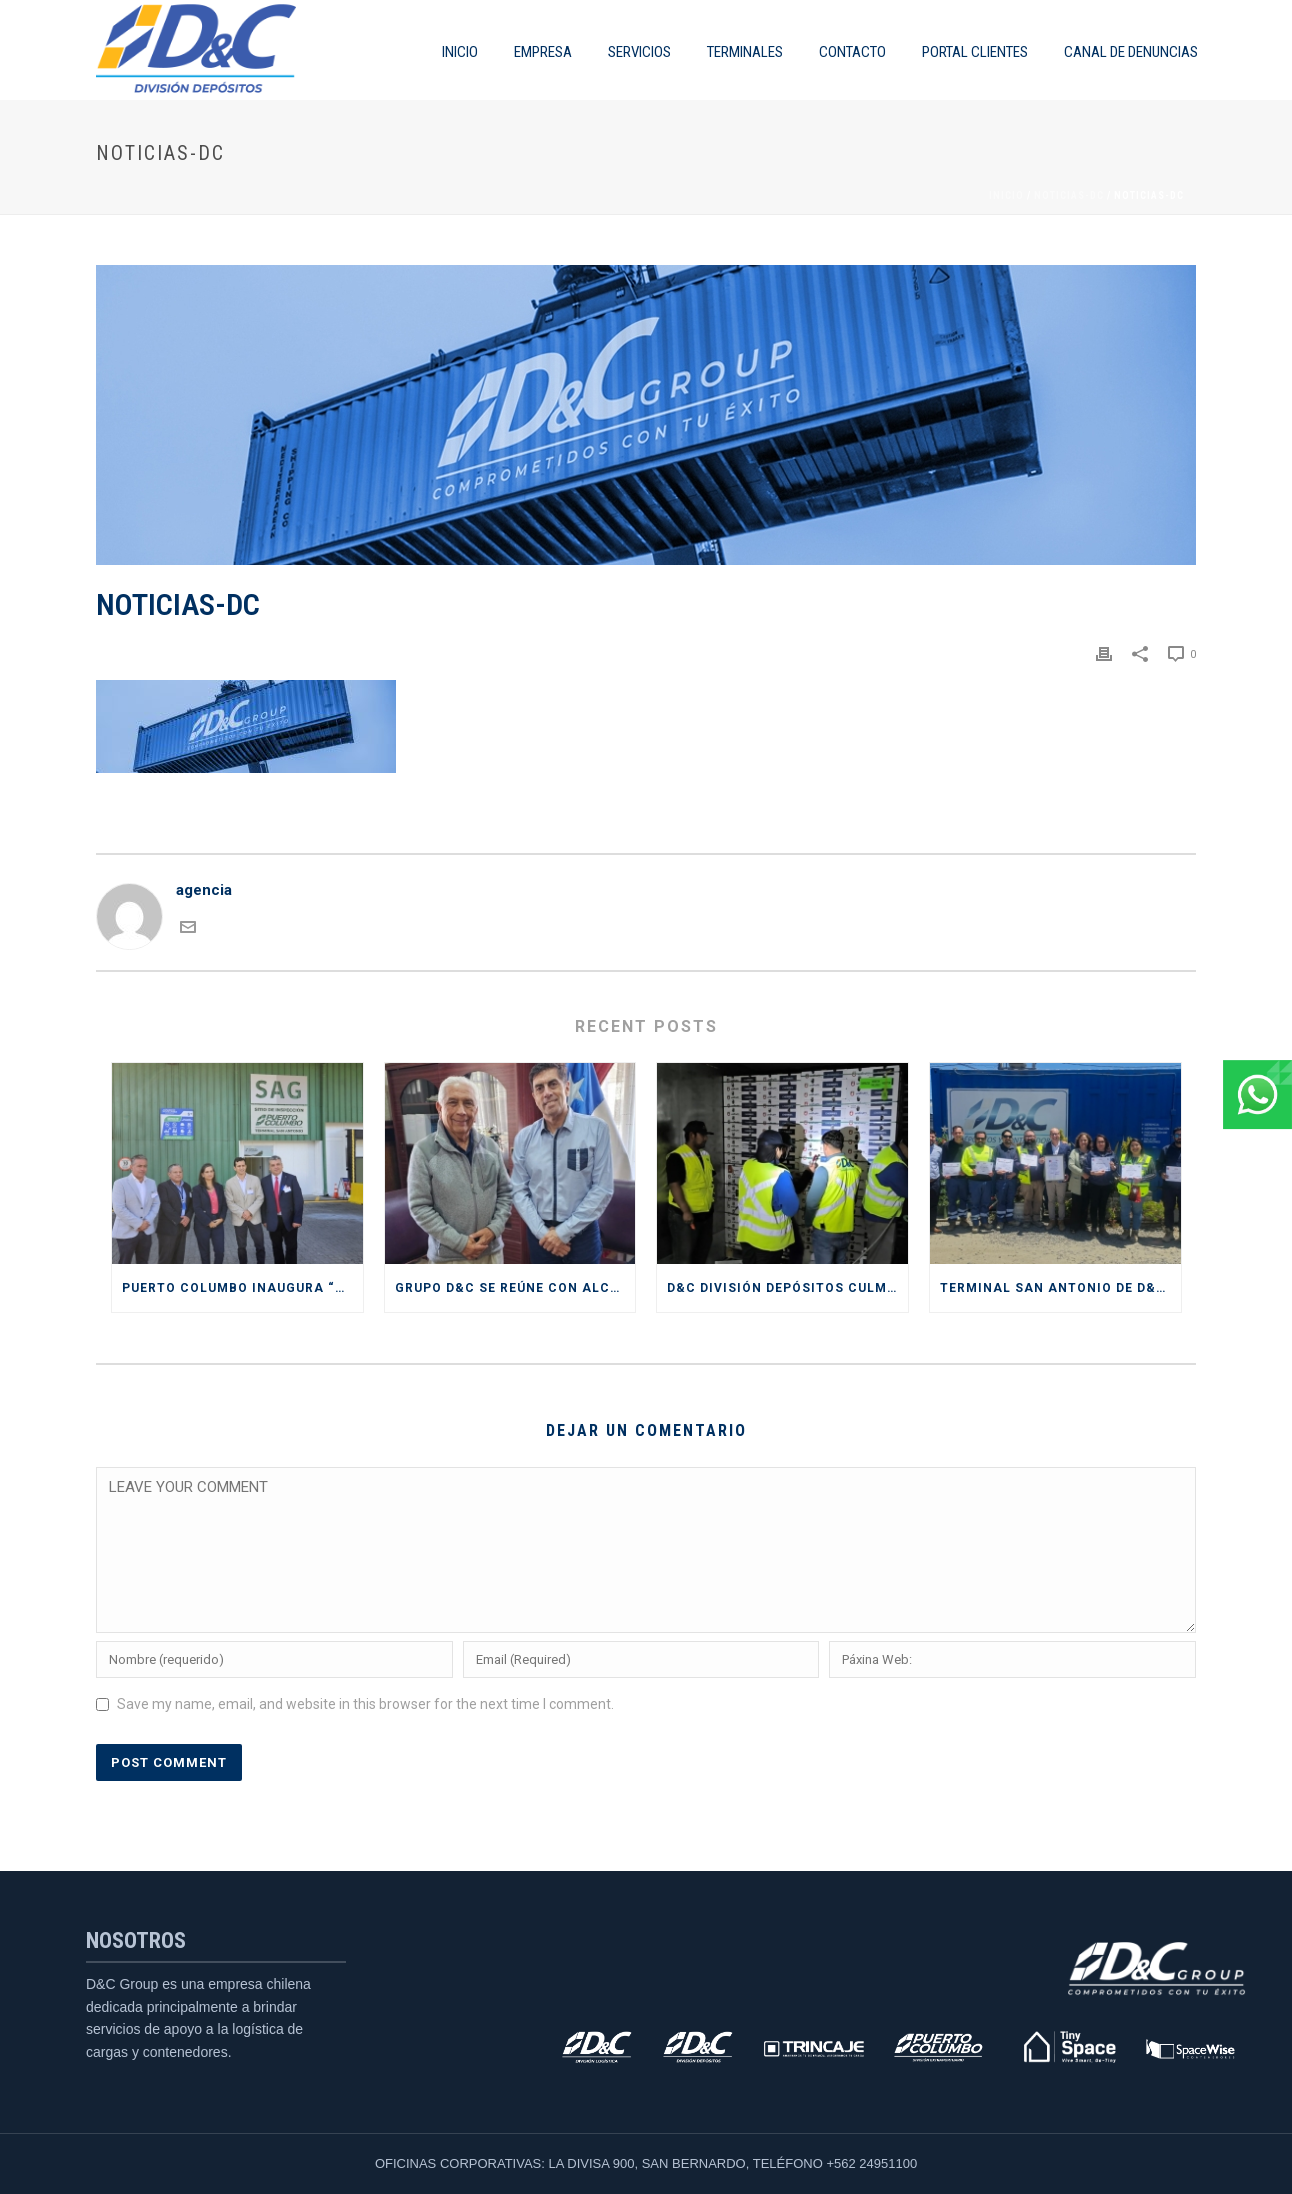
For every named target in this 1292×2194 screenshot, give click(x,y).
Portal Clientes (975, 52)
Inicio (1006, 195)
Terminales (745, 52)
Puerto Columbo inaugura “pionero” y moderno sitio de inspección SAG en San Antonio (242, 1288)
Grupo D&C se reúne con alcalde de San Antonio (515, 1288)
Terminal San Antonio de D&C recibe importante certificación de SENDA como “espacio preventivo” (1060, 1288)
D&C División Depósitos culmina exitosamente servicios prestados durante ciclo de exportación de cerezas (787, 1288)
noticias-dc (1069, 195)
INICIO (460, 52)
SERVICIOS (639, 52)
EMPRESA (543, 52)
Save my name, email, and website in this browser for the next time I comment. (365, 1704)
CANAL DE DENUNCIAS (1131, 52)
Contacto (852, 52)
